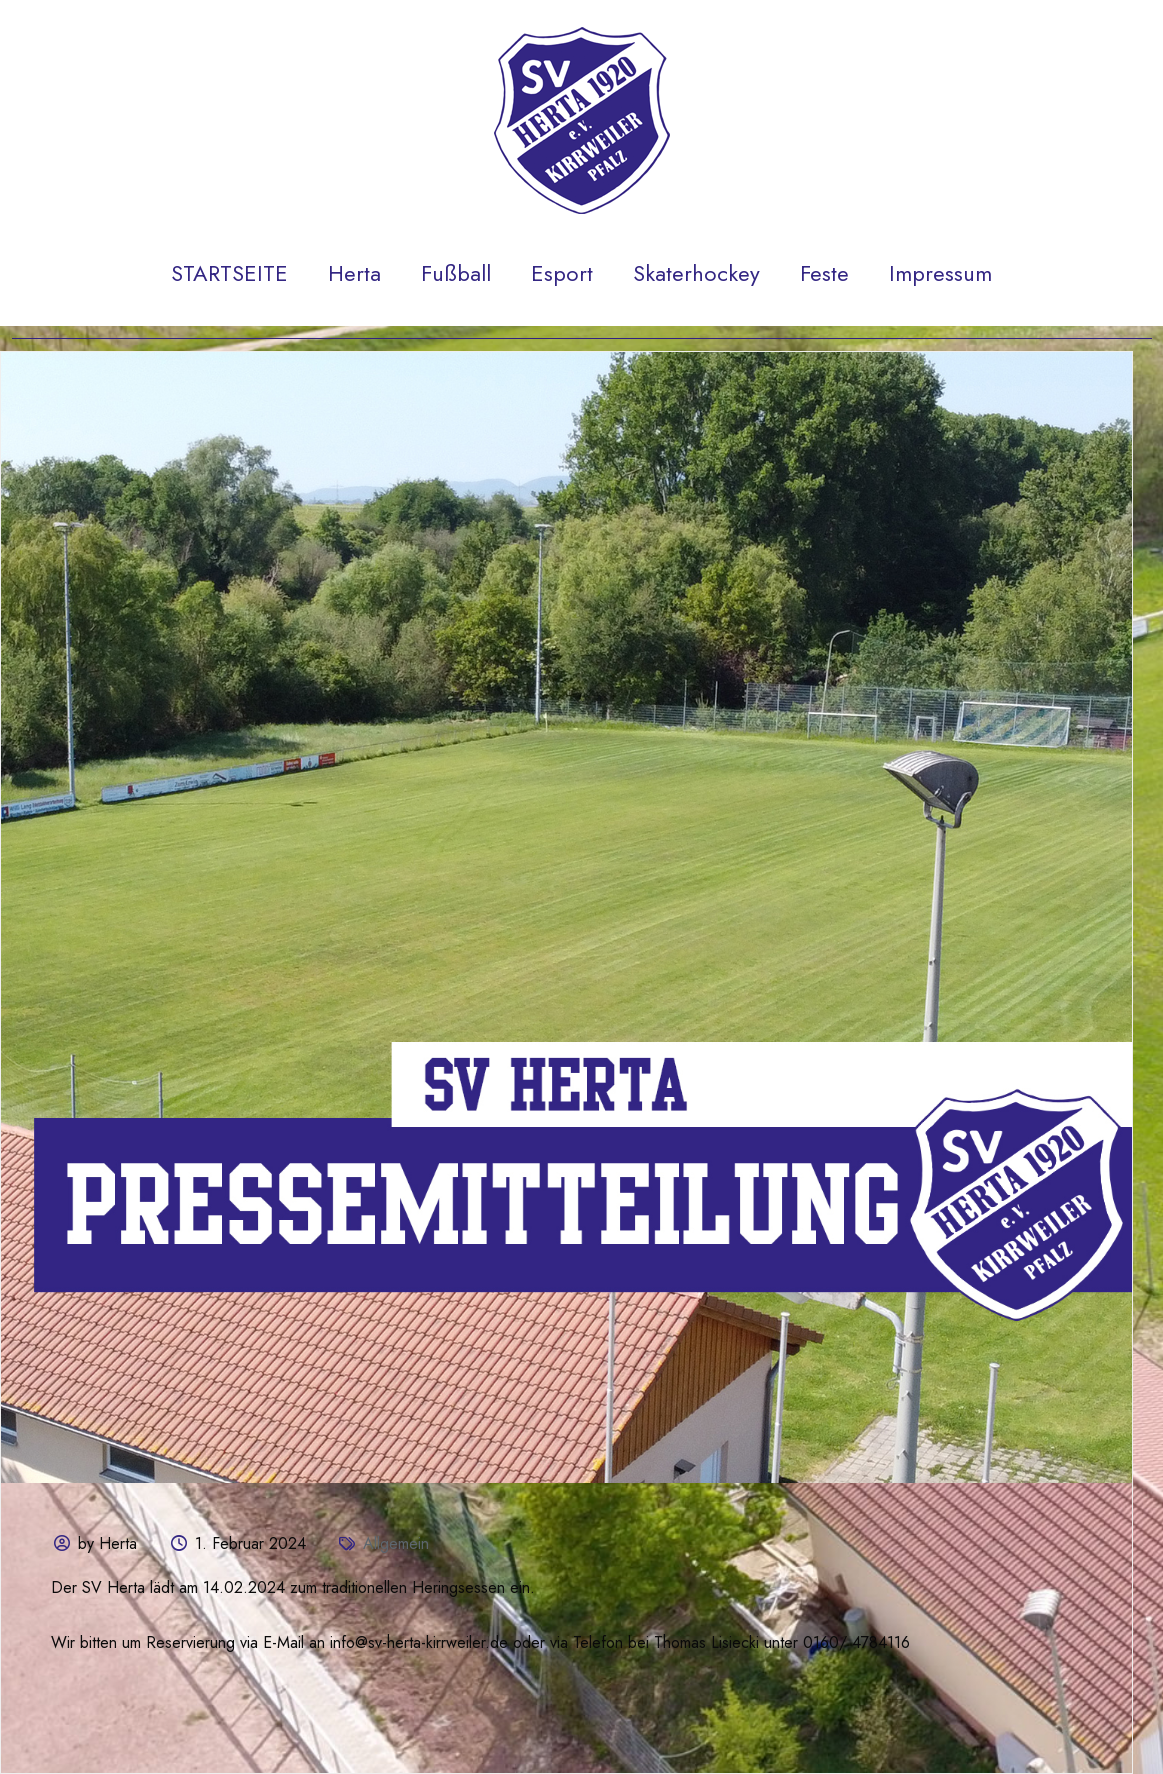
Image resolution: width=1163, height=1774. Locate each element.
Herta (354, 273)
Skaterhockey (696, 273)
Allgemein (396, 1543)
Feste (824, 273)
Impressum (940, 273)
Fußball (456, 273)
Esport (562, 273)
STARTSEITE (229, 273)
